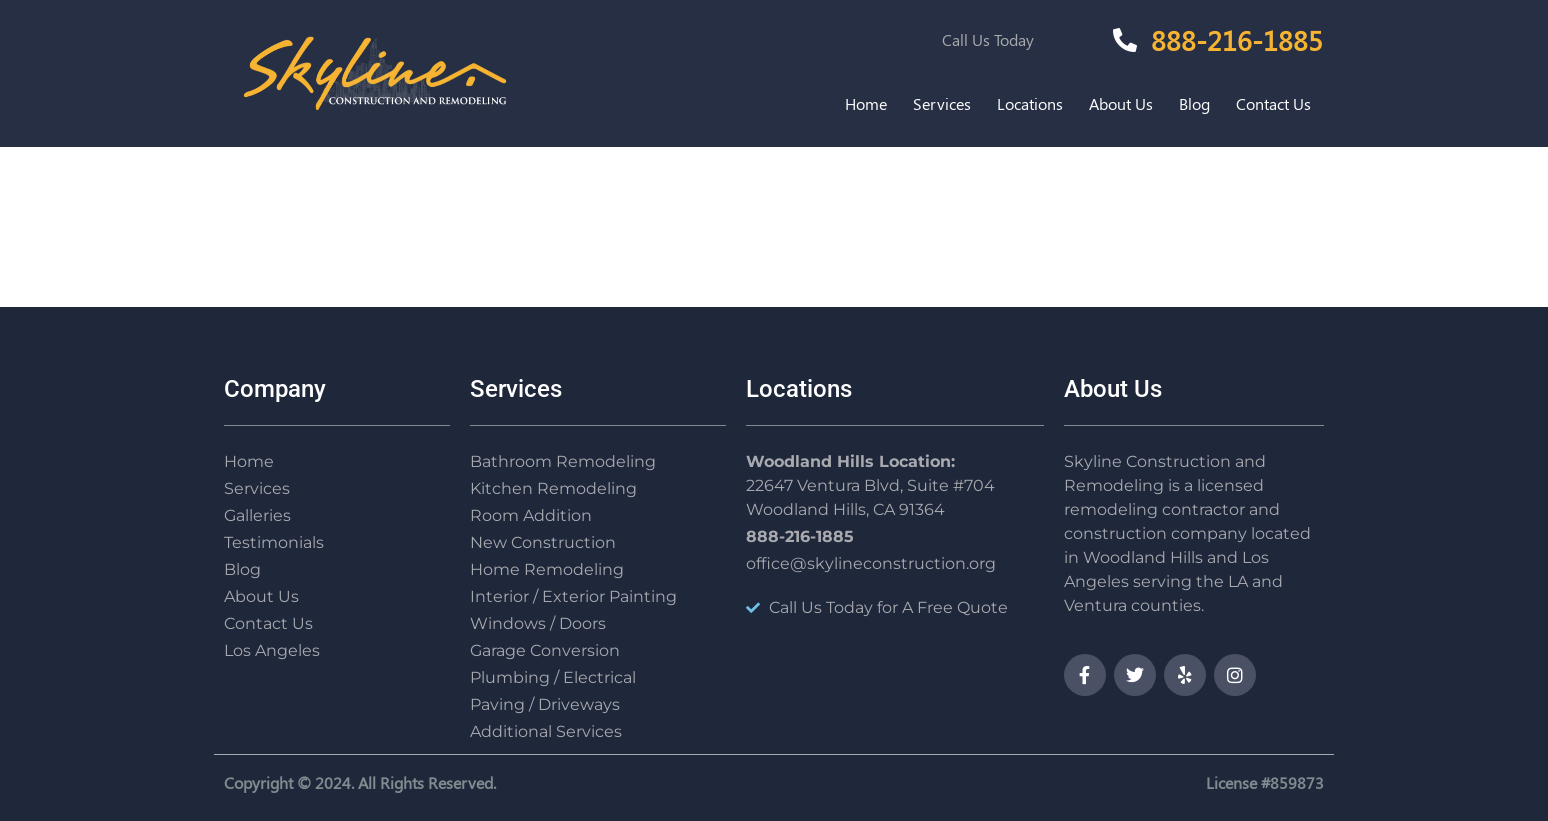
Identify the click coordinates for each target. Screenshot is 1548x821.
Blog (1194, 103)
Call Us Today (988, 39)
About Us (1121, 103)
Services (942, 103)
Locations (1030, 103)
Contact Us (1273, 103)
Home (866, 103)
